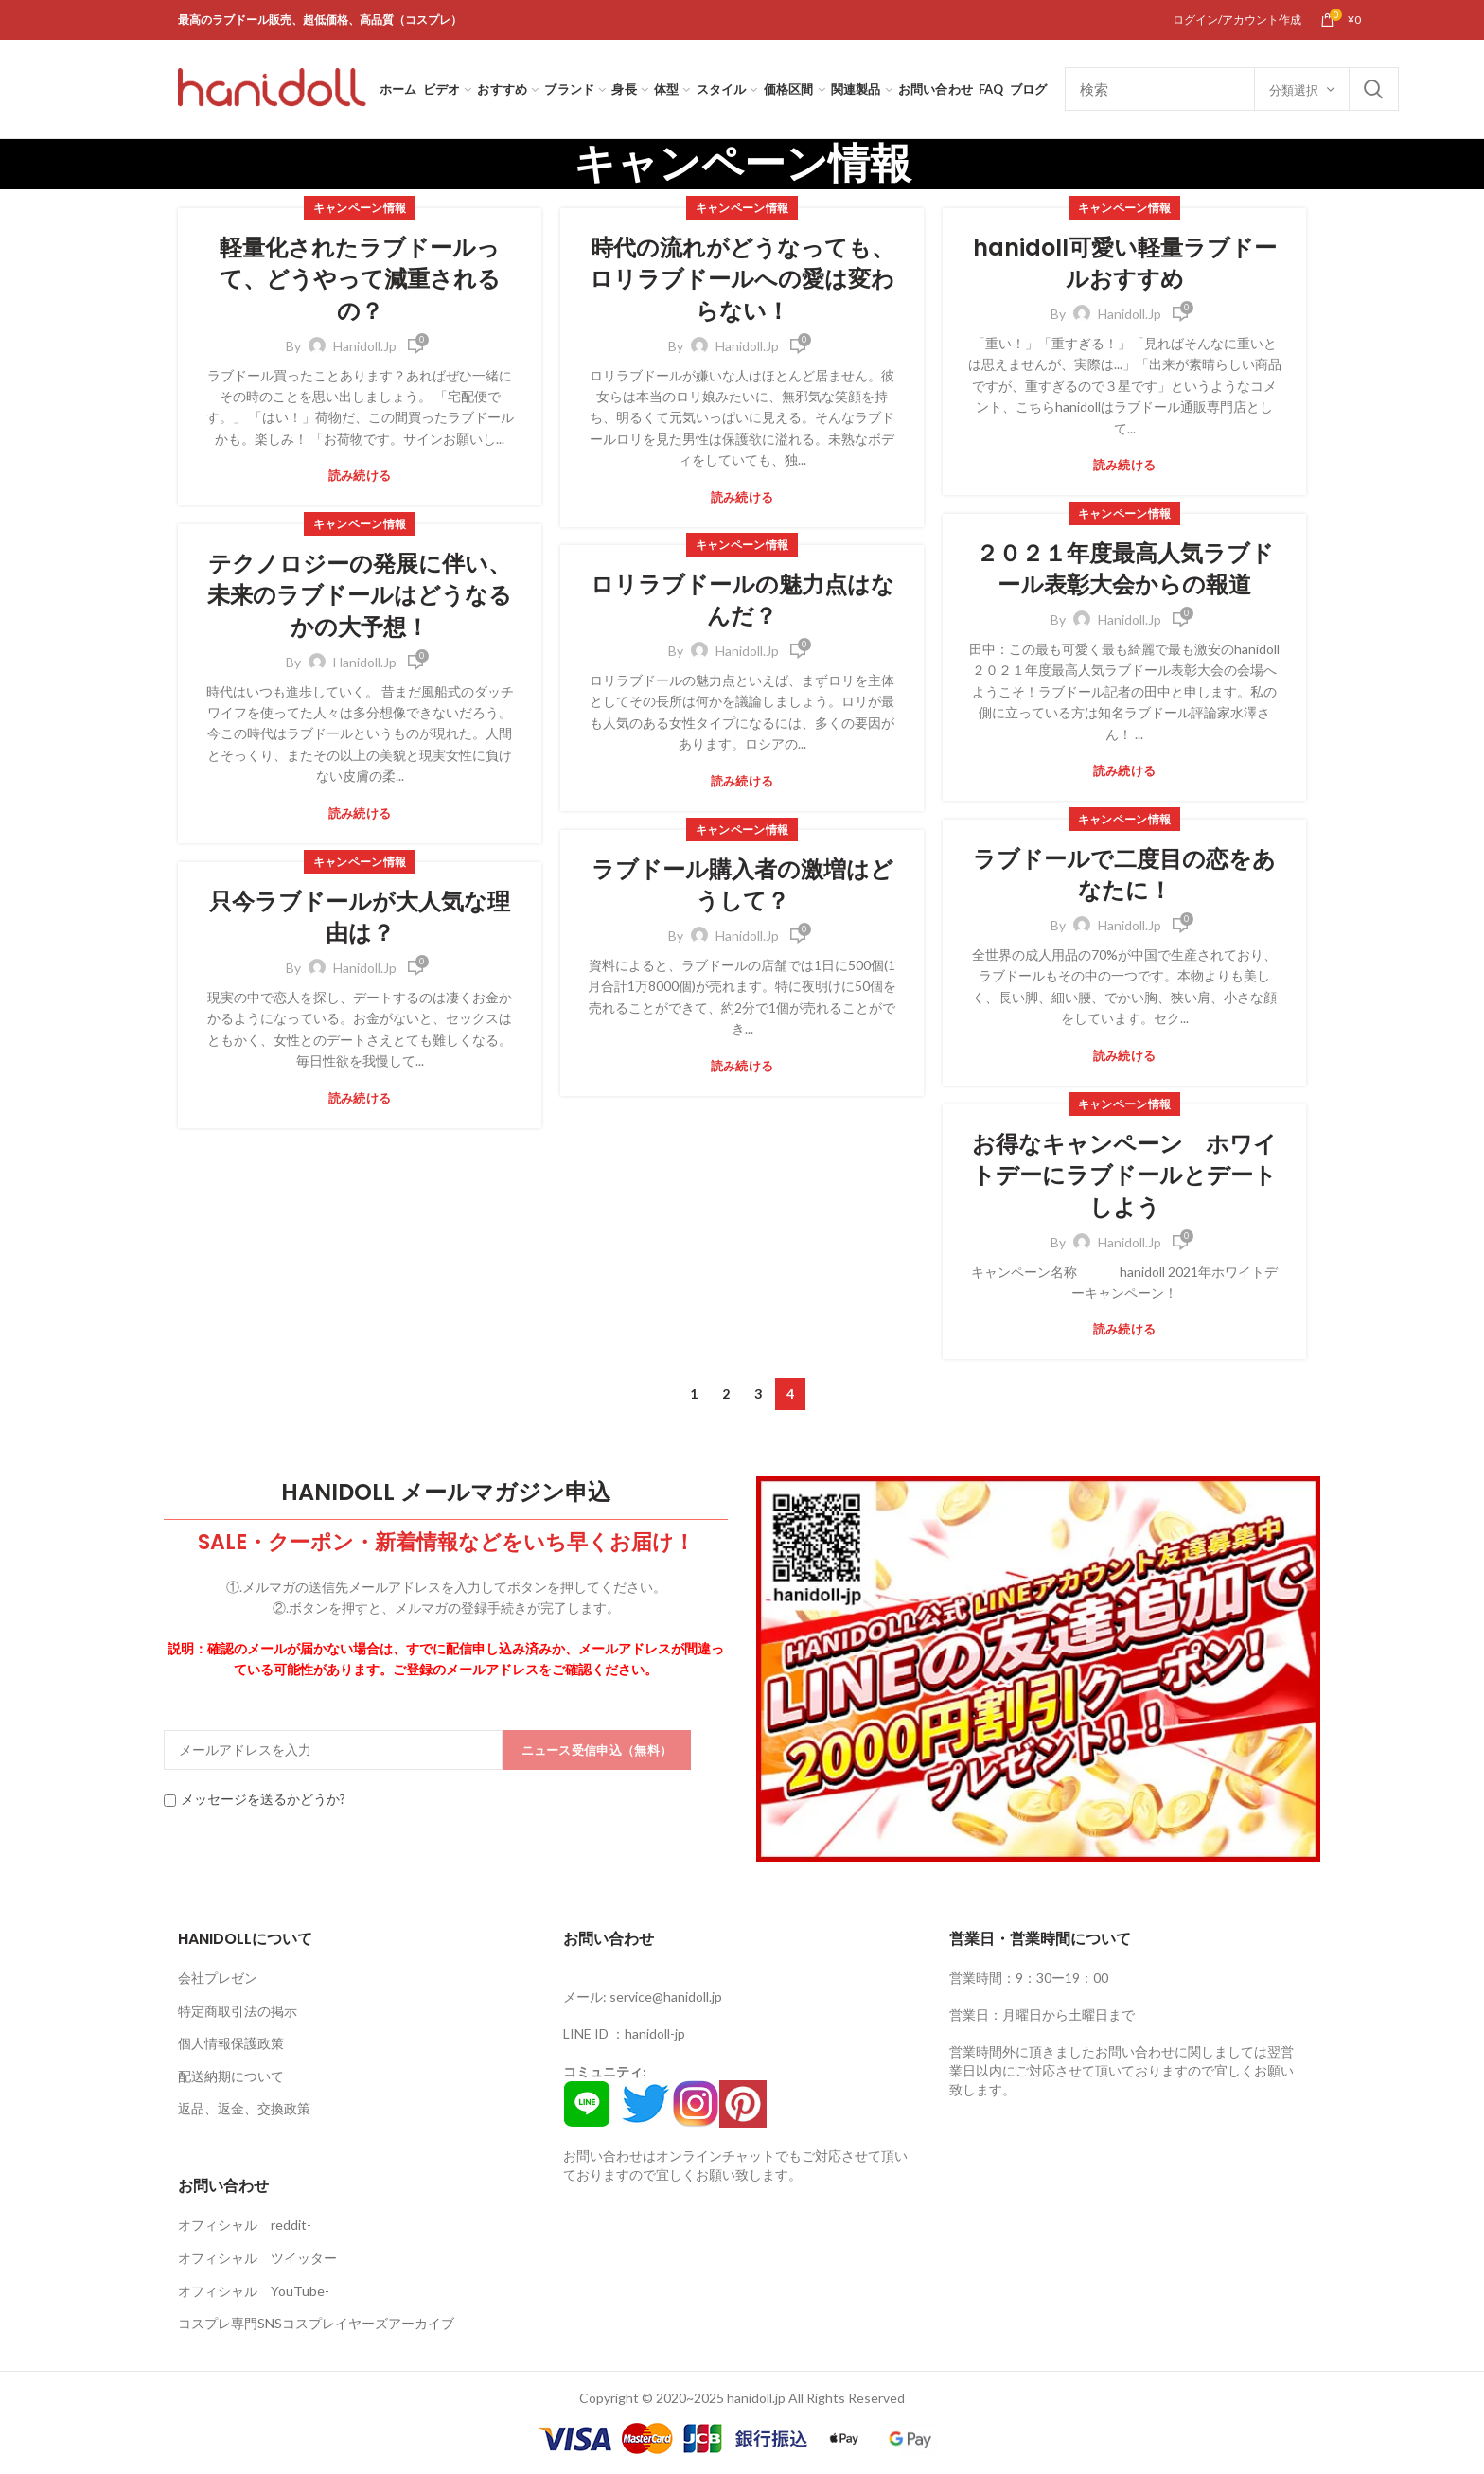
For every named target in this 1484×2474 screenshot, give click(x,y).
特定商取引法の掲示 (237, 2011)
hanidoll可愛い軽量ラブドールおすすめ (1125, 263)
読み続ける (360, 475)
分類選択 (1293, 89)
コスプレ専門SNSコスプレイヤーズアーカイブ (316, 2323)
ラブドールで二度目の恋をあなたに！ (1124, 875)
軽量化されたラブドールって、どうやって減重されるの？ (360, 279)
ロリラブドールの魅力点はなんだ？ (742, 600)
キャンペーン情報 (359, 208)
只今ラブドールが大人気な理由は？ (359, 917)
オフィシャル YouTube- (253, 2291)
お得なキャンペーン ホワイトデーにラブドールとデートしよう (1124, 1175)
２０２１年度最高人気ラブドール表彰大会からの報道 (1125, 569)
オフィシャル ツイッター (257, 2258)
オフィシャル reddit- (244, 2225)
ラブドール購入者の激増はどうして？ (742, 885)
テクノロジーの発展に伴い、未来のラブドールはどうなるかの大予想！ (359, 595)
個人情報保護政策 (231, 2043)
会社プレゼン (217, 1978)
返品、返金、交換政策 (244, 2108)
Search (1373, 89)
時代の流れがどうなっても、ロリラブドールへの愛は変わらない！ (742, 279)
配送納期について (231, 2076)
